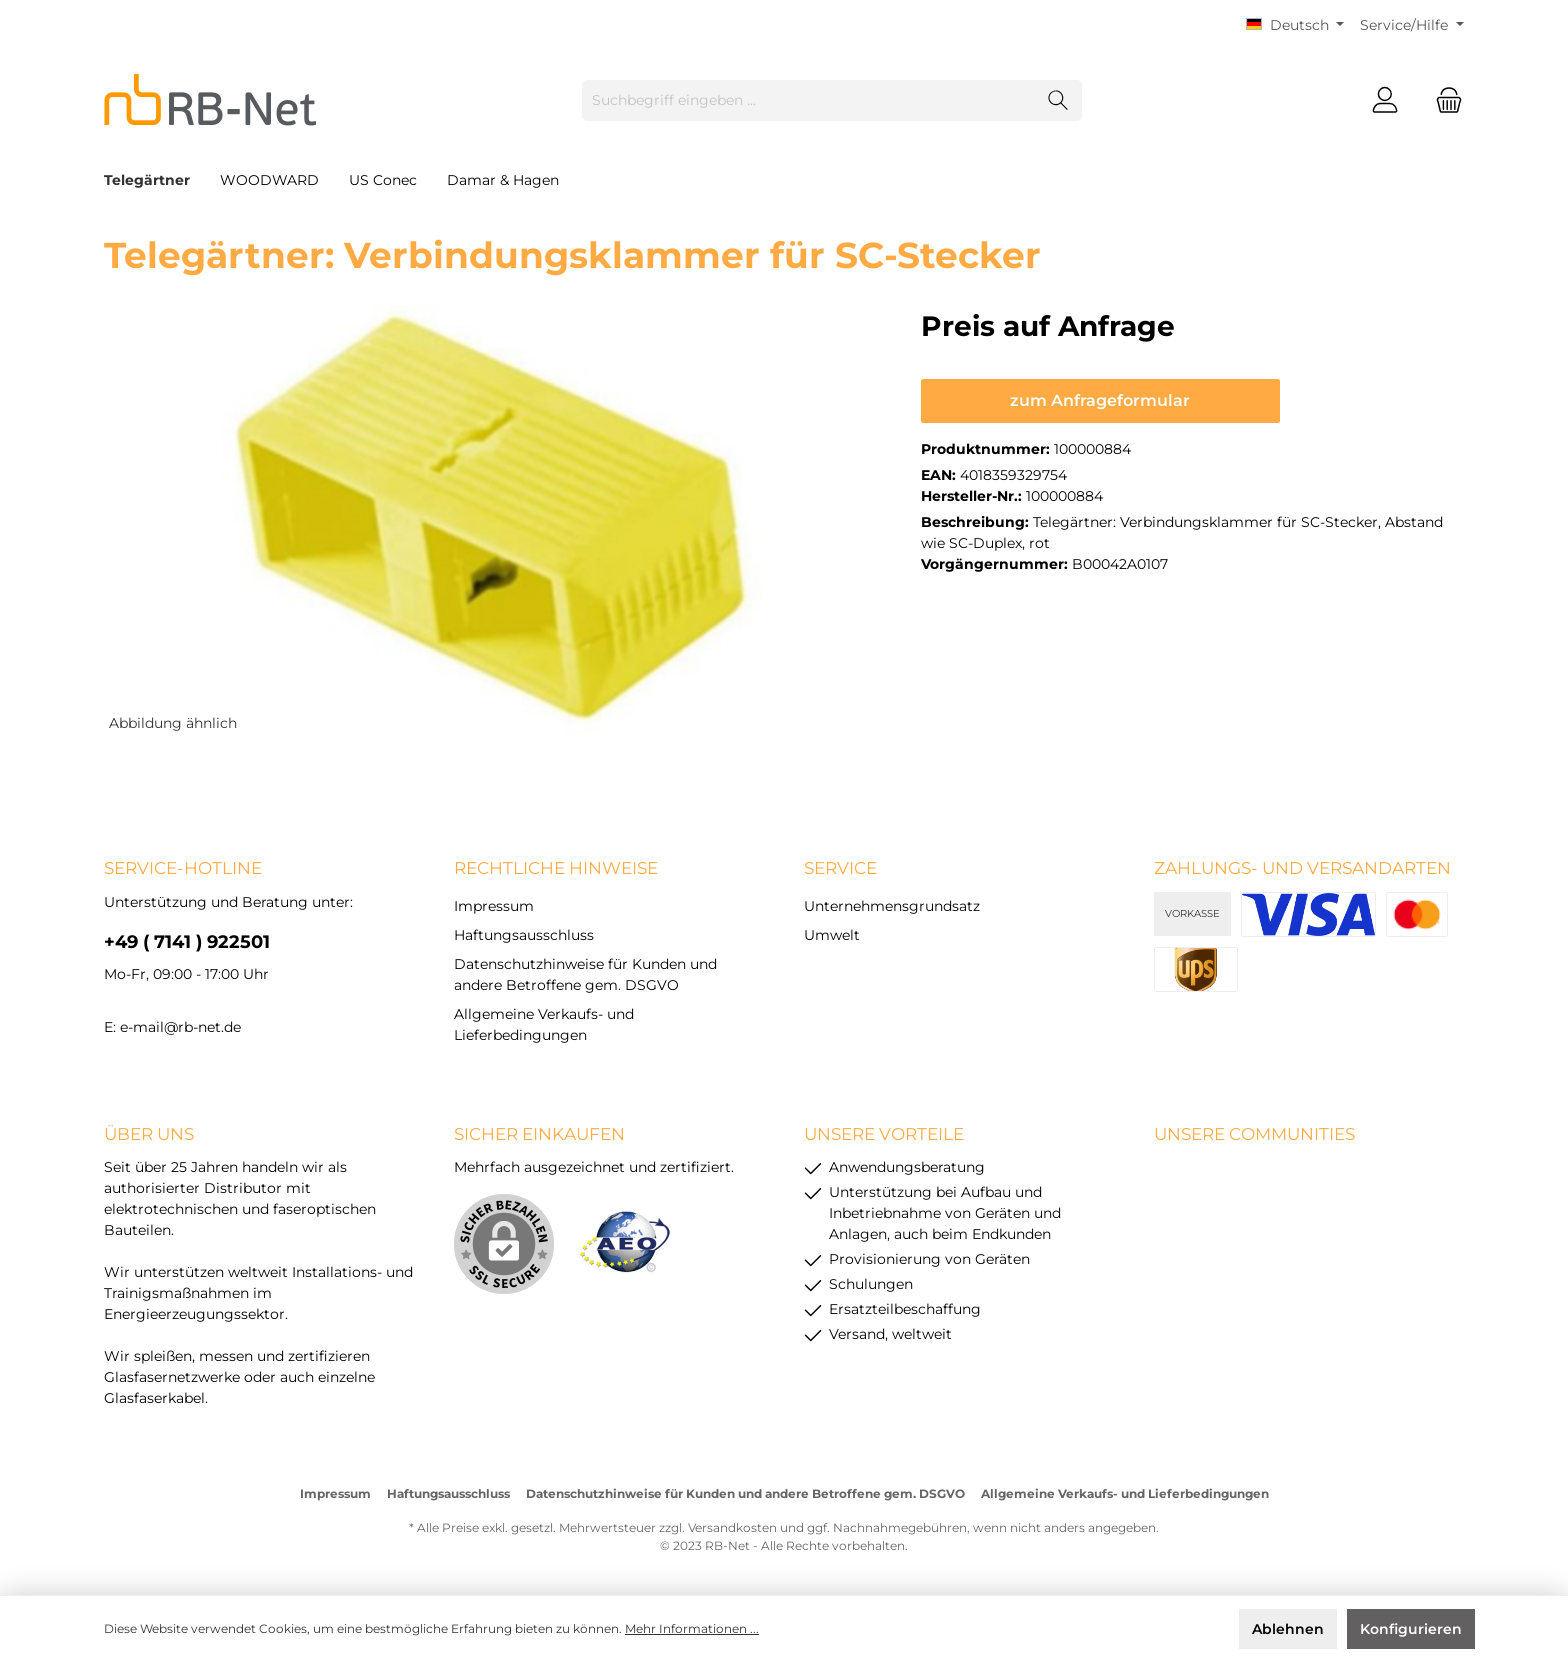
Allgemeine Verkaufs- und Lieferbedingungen (1125, 1493)
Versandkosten (732, 1527)
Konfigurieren (1411, 1629)
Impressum (494, 906)
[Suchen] (1058, 100)
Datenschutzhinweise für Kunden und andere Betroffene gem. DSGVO (745, 1493)
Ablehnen (1288, 1629)
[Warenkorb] (1443, 100)
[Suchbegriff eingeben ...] (809, 100)
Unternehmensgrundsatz (892, 906)
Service (840, 868)
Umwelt (832, 935)
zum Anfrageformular (1100, 400)
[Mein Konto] (1385, 100)
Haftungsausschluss (524, 935)
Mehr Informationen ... (692, 1628)
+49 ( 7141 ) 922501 (187, 942)
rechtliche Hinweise (556, 868)
